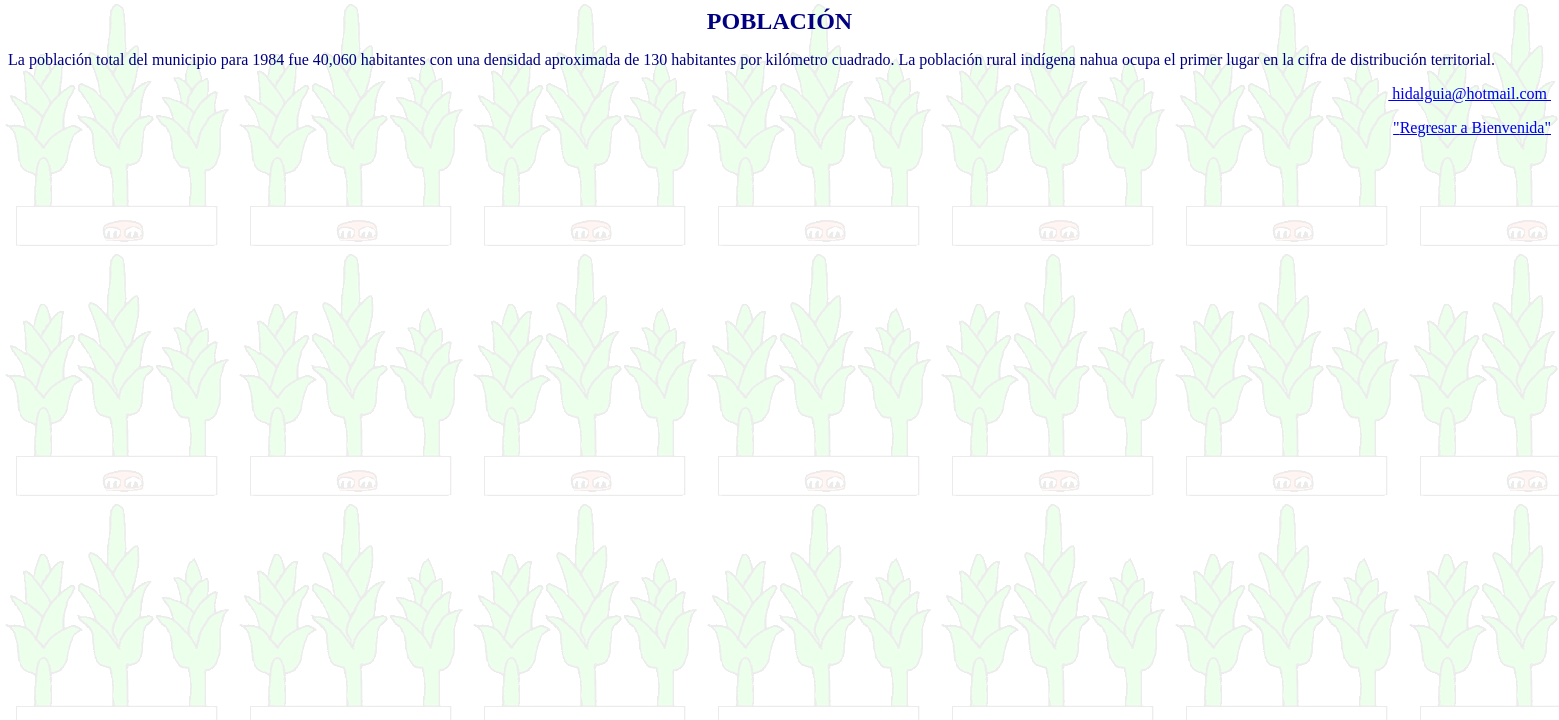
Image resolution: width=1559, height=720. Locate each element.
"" (1472, 127)
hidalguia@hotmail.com (1469, 93)
